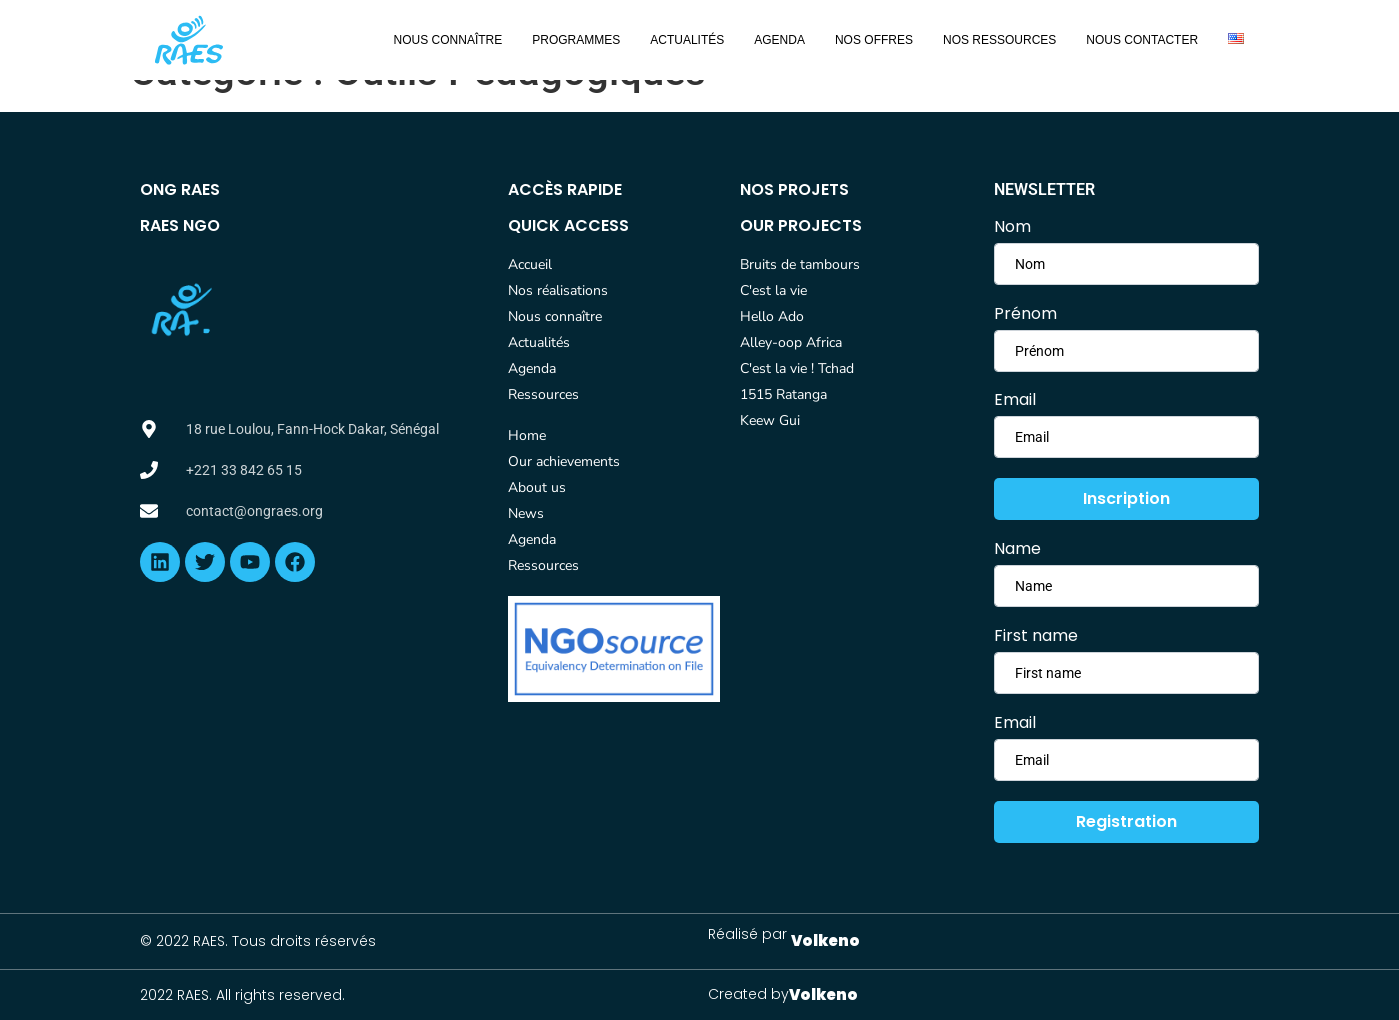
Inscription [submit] (1126, 498)
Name (1017, 549)
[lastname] (1126, 351)
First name (1036, 636)
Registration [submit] (1126, 821)
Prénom (1025, 314)
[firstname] (1126, 264)
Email (1015, 400)
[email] (1126, 437)
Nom (1012, 227)
